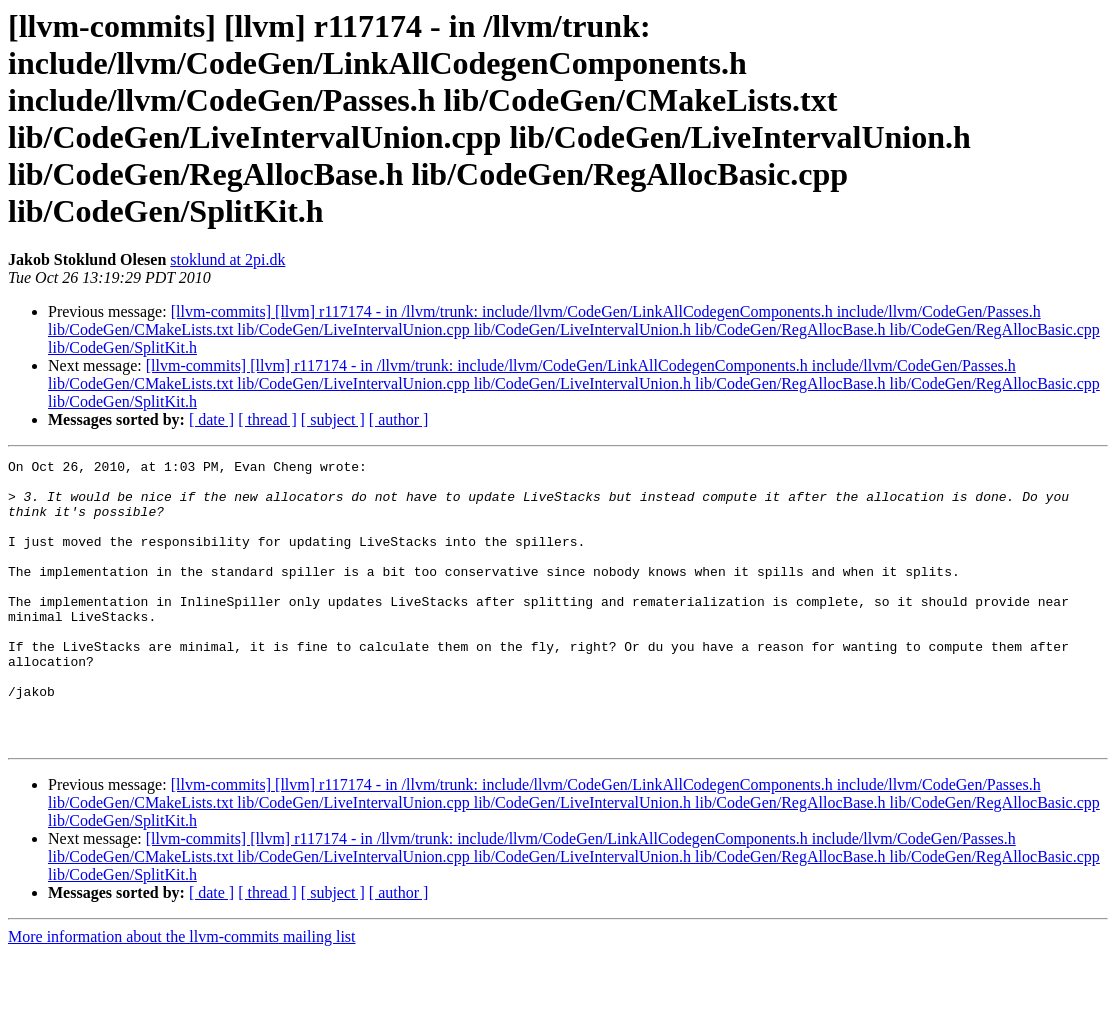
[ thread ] (267, 419)
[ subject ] (333, 419)
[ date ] (211, 419)
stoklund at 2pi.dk (227, 259)
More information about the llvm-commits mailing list (182, 993)
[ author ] (399, 419)
